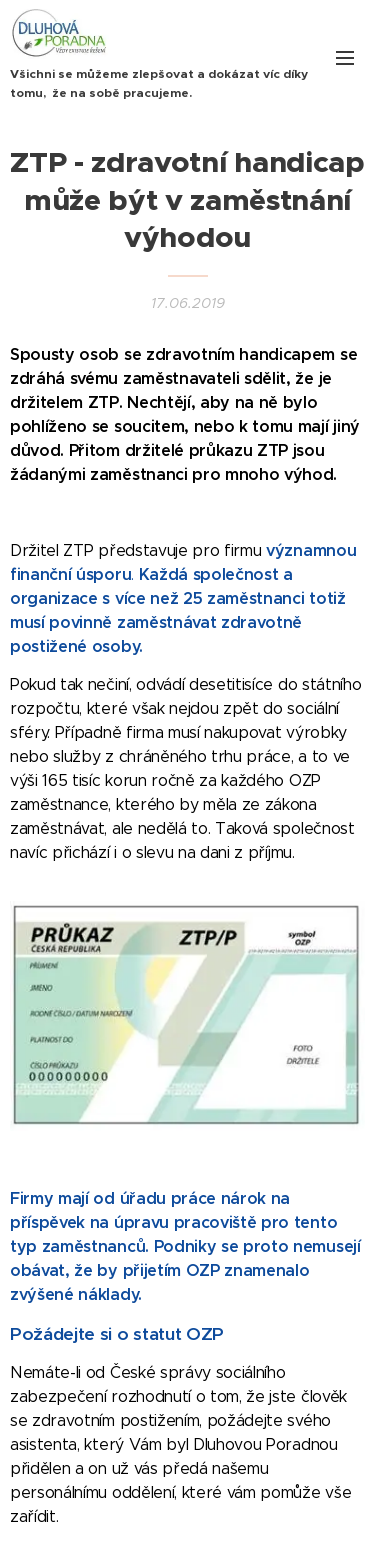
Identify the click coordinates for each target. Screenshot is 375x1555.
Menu (345, 58)
